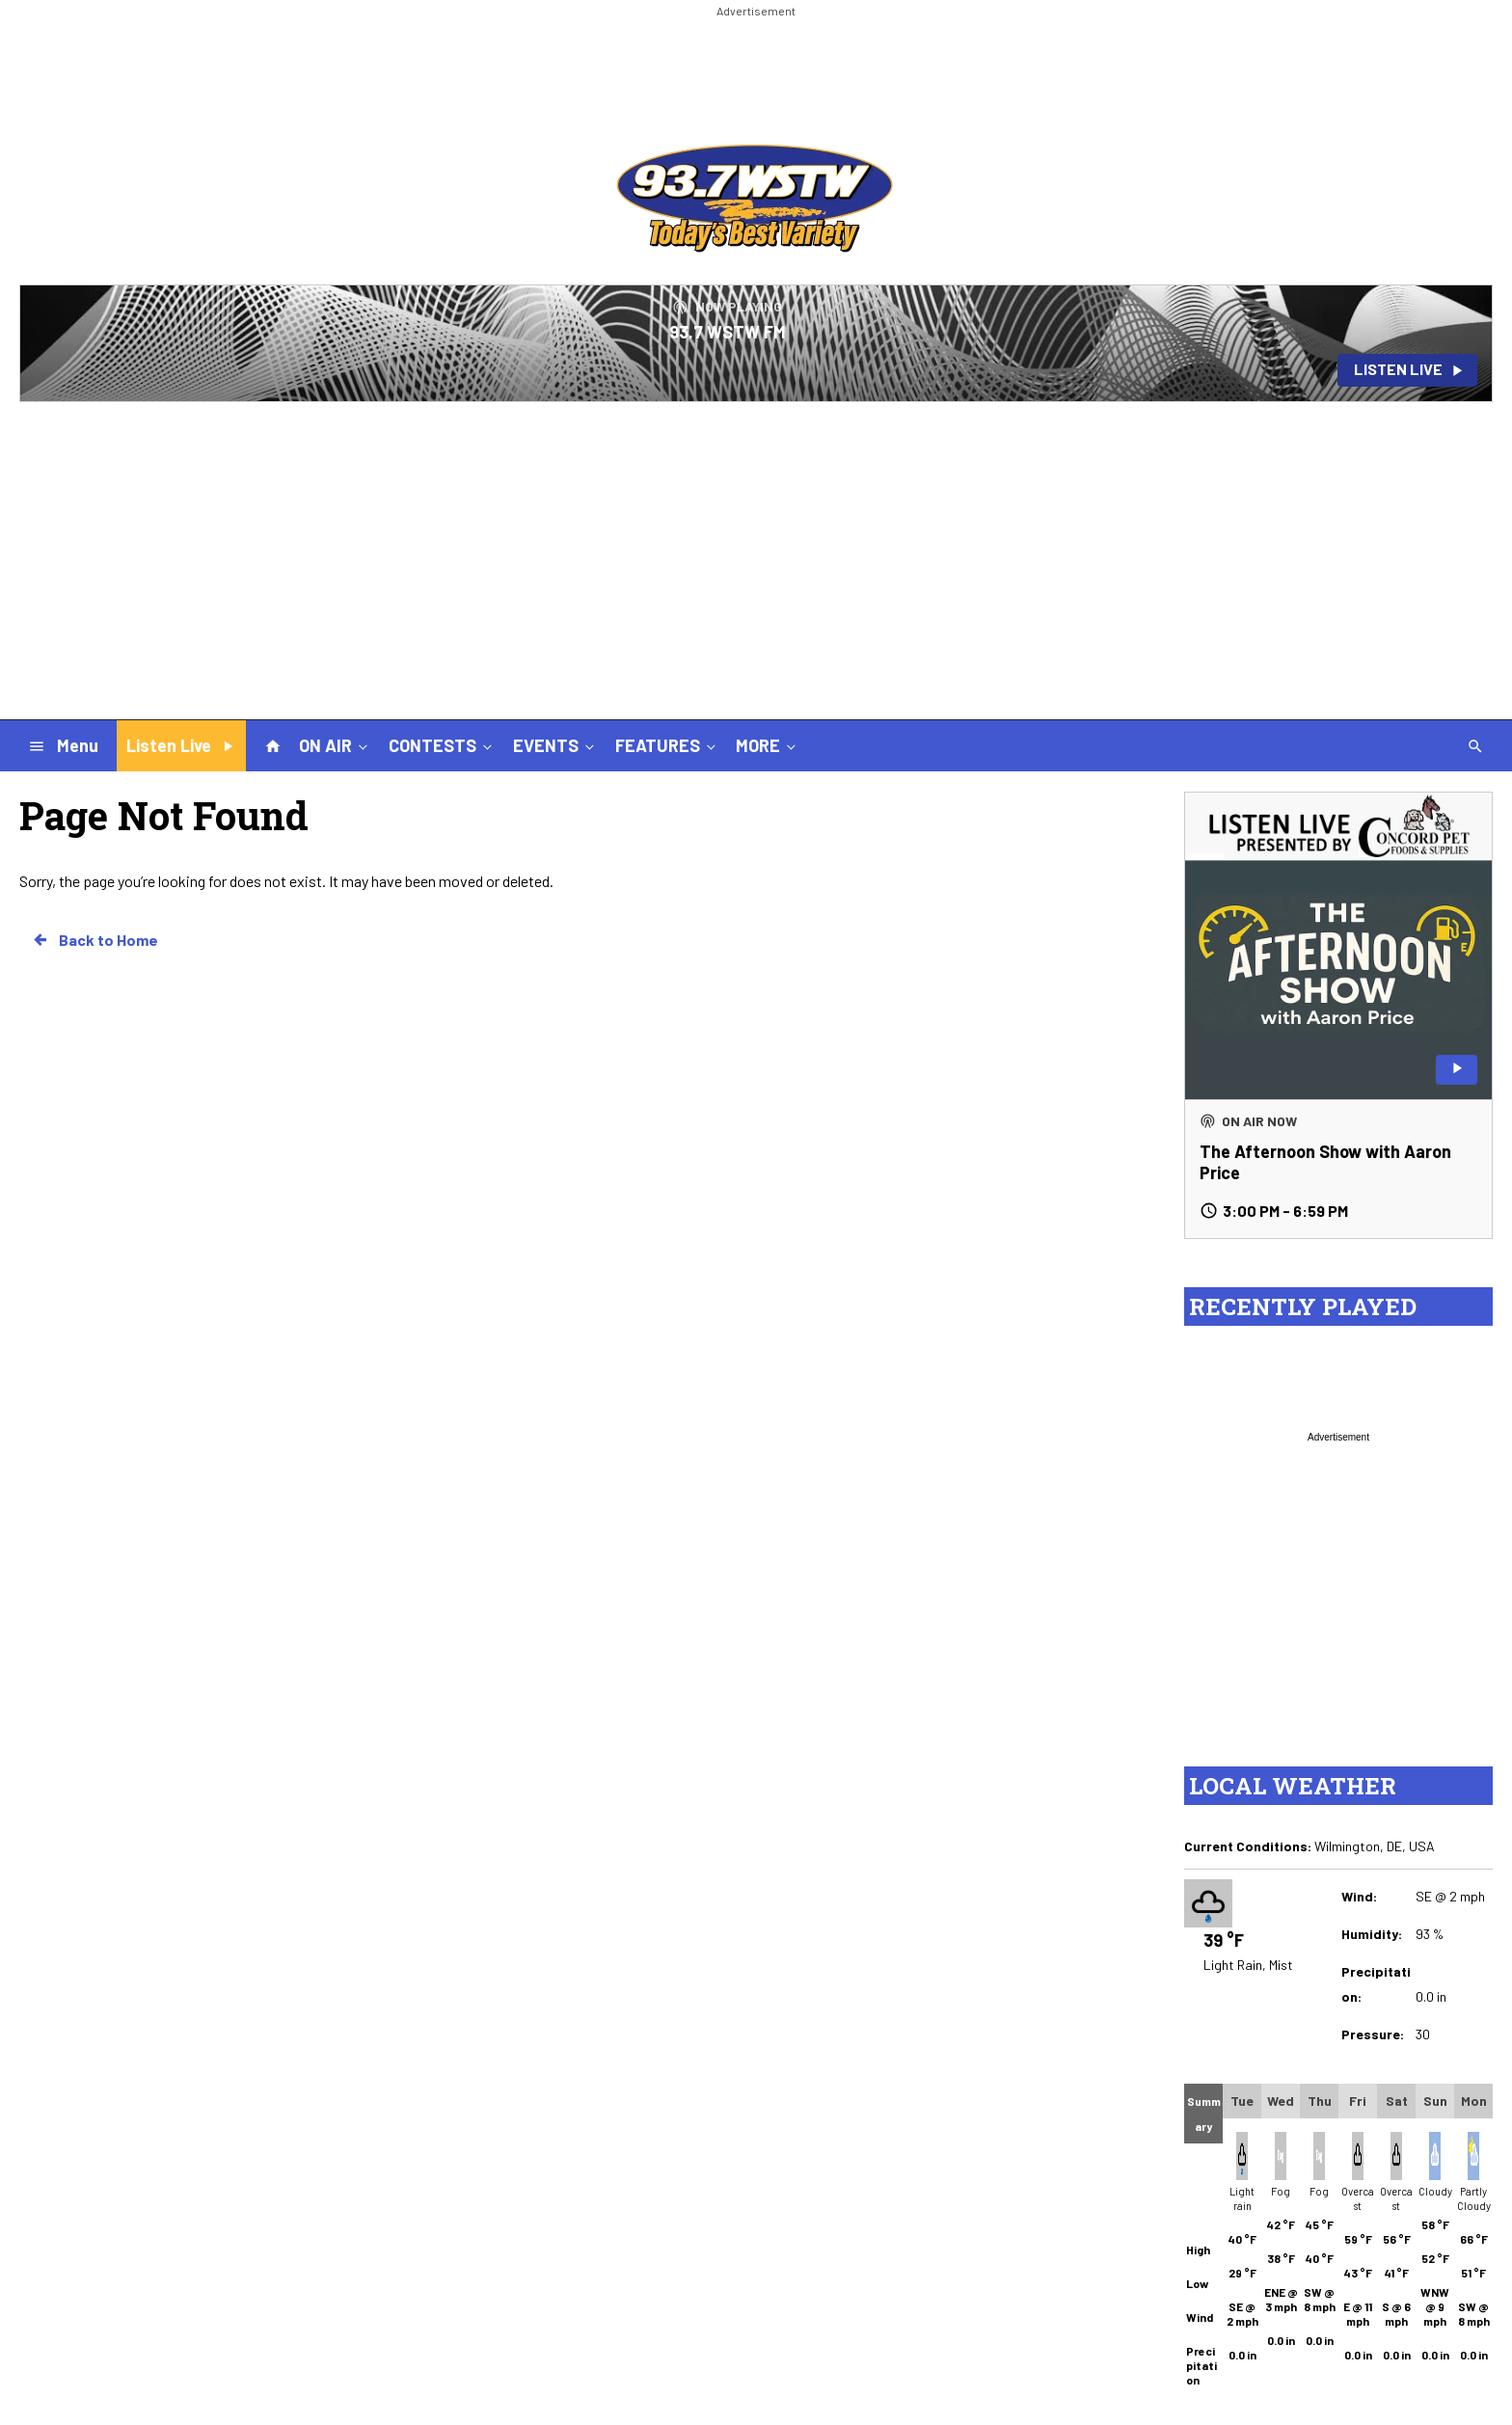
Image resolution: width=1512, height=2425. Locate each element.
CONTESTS (442, 745)
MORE (767, 745)
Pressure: (1372, 2034)
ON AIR (335, 745)
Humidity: (1371, 1934)
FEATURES (667, 745)
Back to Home (94, 940)
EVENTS (555, 745)
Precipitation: (1376, 1984)
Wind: (1359, 1896)
